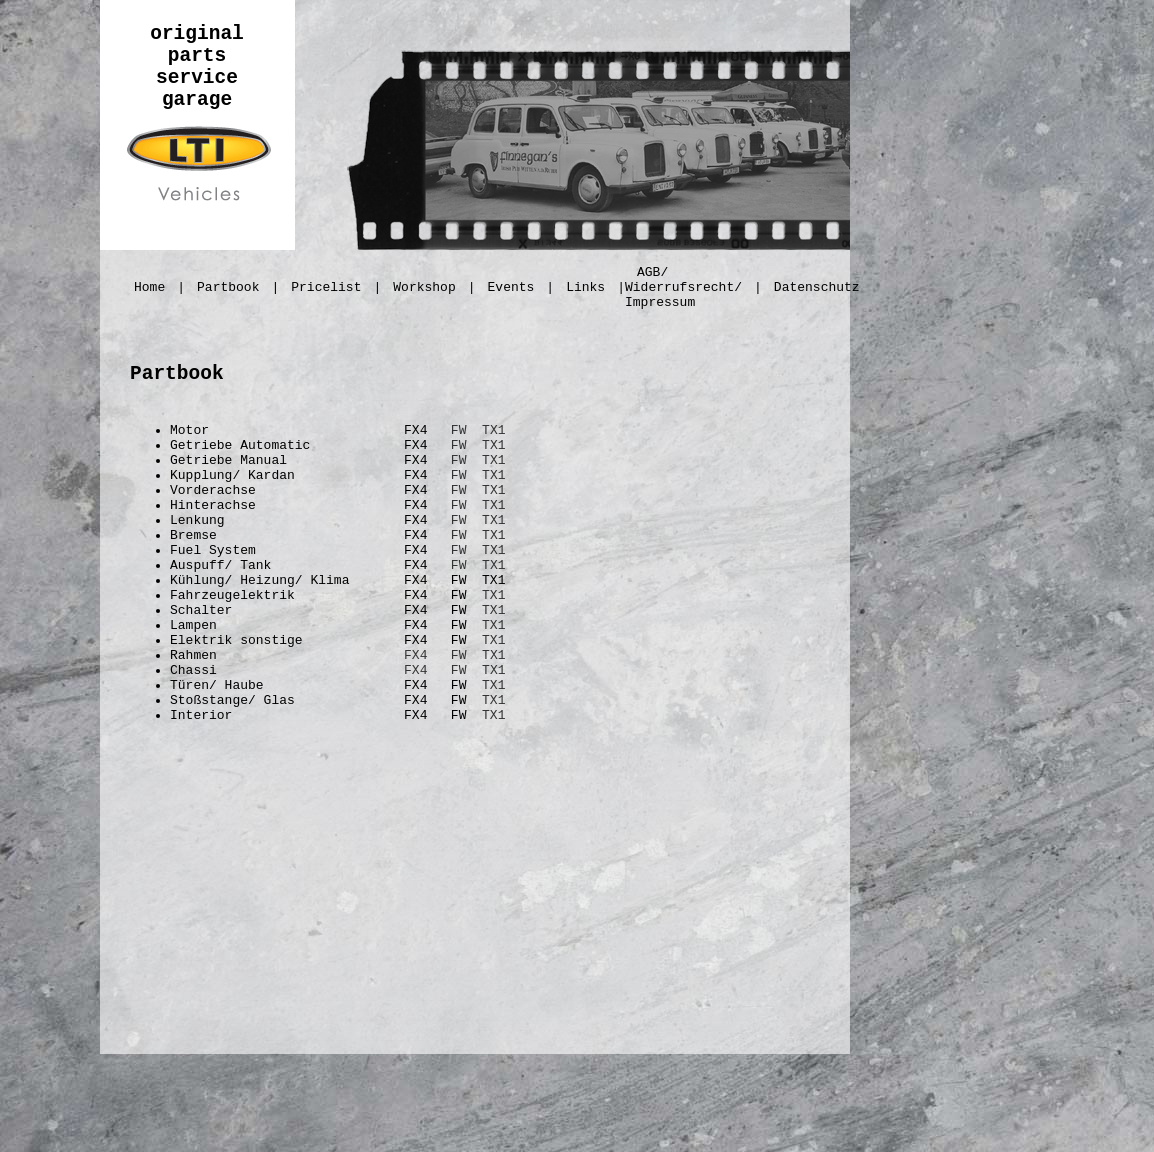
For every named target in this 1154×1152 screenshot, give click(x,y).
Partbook (228, 287)
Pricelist (326, 287)
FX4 (415, 655)
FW (459, 430)
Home (149, 287)
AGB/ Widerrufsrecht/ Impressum (683, 287)
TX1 (493, 430)
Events (511, 287)
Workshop (424, 287)
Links (585, 287)
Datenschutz (817, 287)
